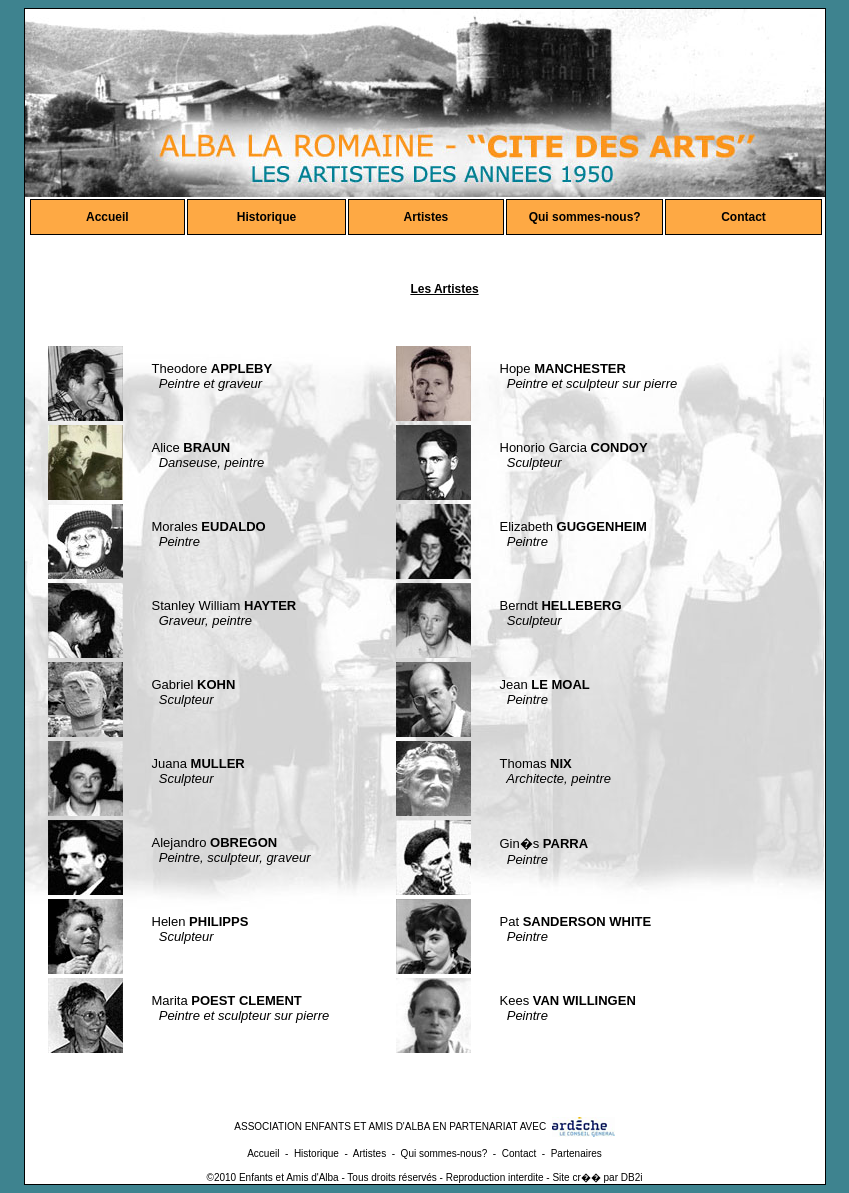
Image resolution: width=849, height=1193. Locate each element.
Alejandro (215, 842)
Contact (743, 217)
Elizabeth (573, 526)
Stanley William (224, 605)
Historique (266, 217)
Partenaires (576, 1153)
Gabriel (194, 684)
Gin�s (544, 843)
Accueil (107, 217)
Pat (576, 921)
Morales (209, 526)
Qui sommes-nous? (585, 217)
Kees (568, 1000)
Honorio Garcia (574, 447)
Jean (545, 684)
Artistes (426, 217)
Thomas (536, 763)
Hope (563, 368)
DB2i (632, 1177)
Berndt (561, 605)
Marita (227, 1000)
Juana (198, 763)
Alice (191, 447)
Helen (200, 921)
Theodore (212, 368)
